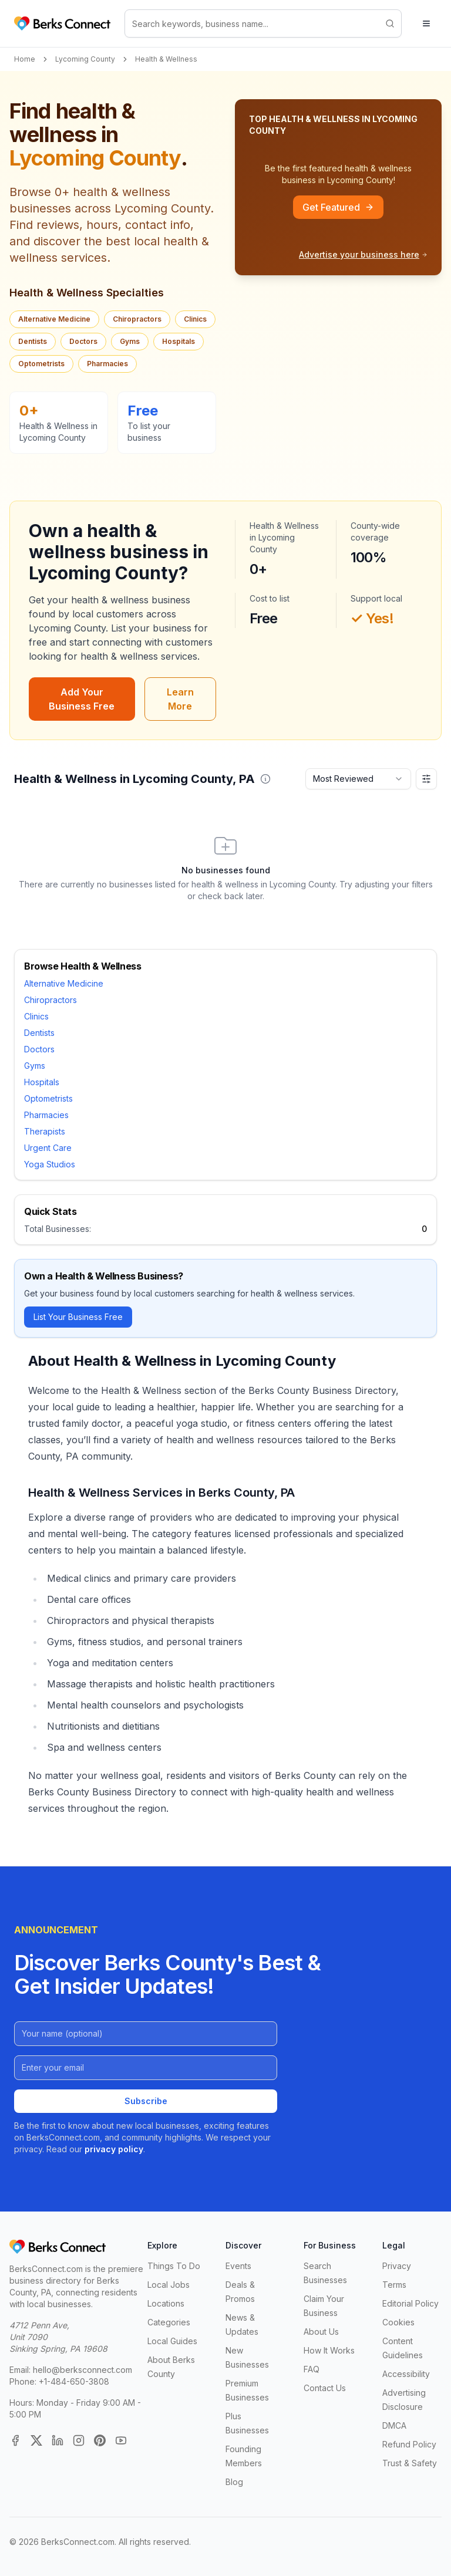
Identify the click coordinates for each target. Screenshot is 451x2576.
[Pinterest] (100, 2440)
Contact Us (325, 2388)
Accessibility (406, 2374)
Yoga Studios (49, 1164)
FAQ (311, 2369)
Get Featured (338, 207)
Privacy (396, 2266)
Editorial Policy (410, 2303)
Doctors (83, 341)
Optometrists (41, 363)
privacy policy (114, 2149)
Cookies (398, 2322)
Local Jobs (168, 2285)
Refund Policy (409, 2444)
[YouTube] (121, 2440)
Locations (165, 2303)
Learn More (180, 699)
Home (24, 59)
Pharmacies (107, 363)
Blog (234, 2482)
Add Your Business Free (82, 699)
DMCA (394, 2425)
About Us (321, 2332)
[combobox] (358, 778)
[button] (265, 779)
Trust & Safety (409, 2463)
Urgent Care (48, 1148)
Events (238, 2266)
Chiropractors (137, 319)
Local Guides (172, 2341)
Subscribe (145, 2101)
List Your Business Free (78, 1317)
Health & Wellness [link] (166, 59)
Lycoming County (85, 59)
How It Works (329, 2350)
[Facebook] (15, 2440)
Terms (394, 2285)
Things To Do (173, 2266)
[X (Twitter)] (36, 2440)
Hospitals (178, 341)
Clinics (195, 319)
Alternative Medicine (54, 319)
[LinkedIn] (57, 2440)
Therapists (44, 1131)
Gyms (130, 341)
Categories (168, 2322)
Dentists (32, 341)
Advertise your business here (363, 254)
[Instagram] (79, 2440)
